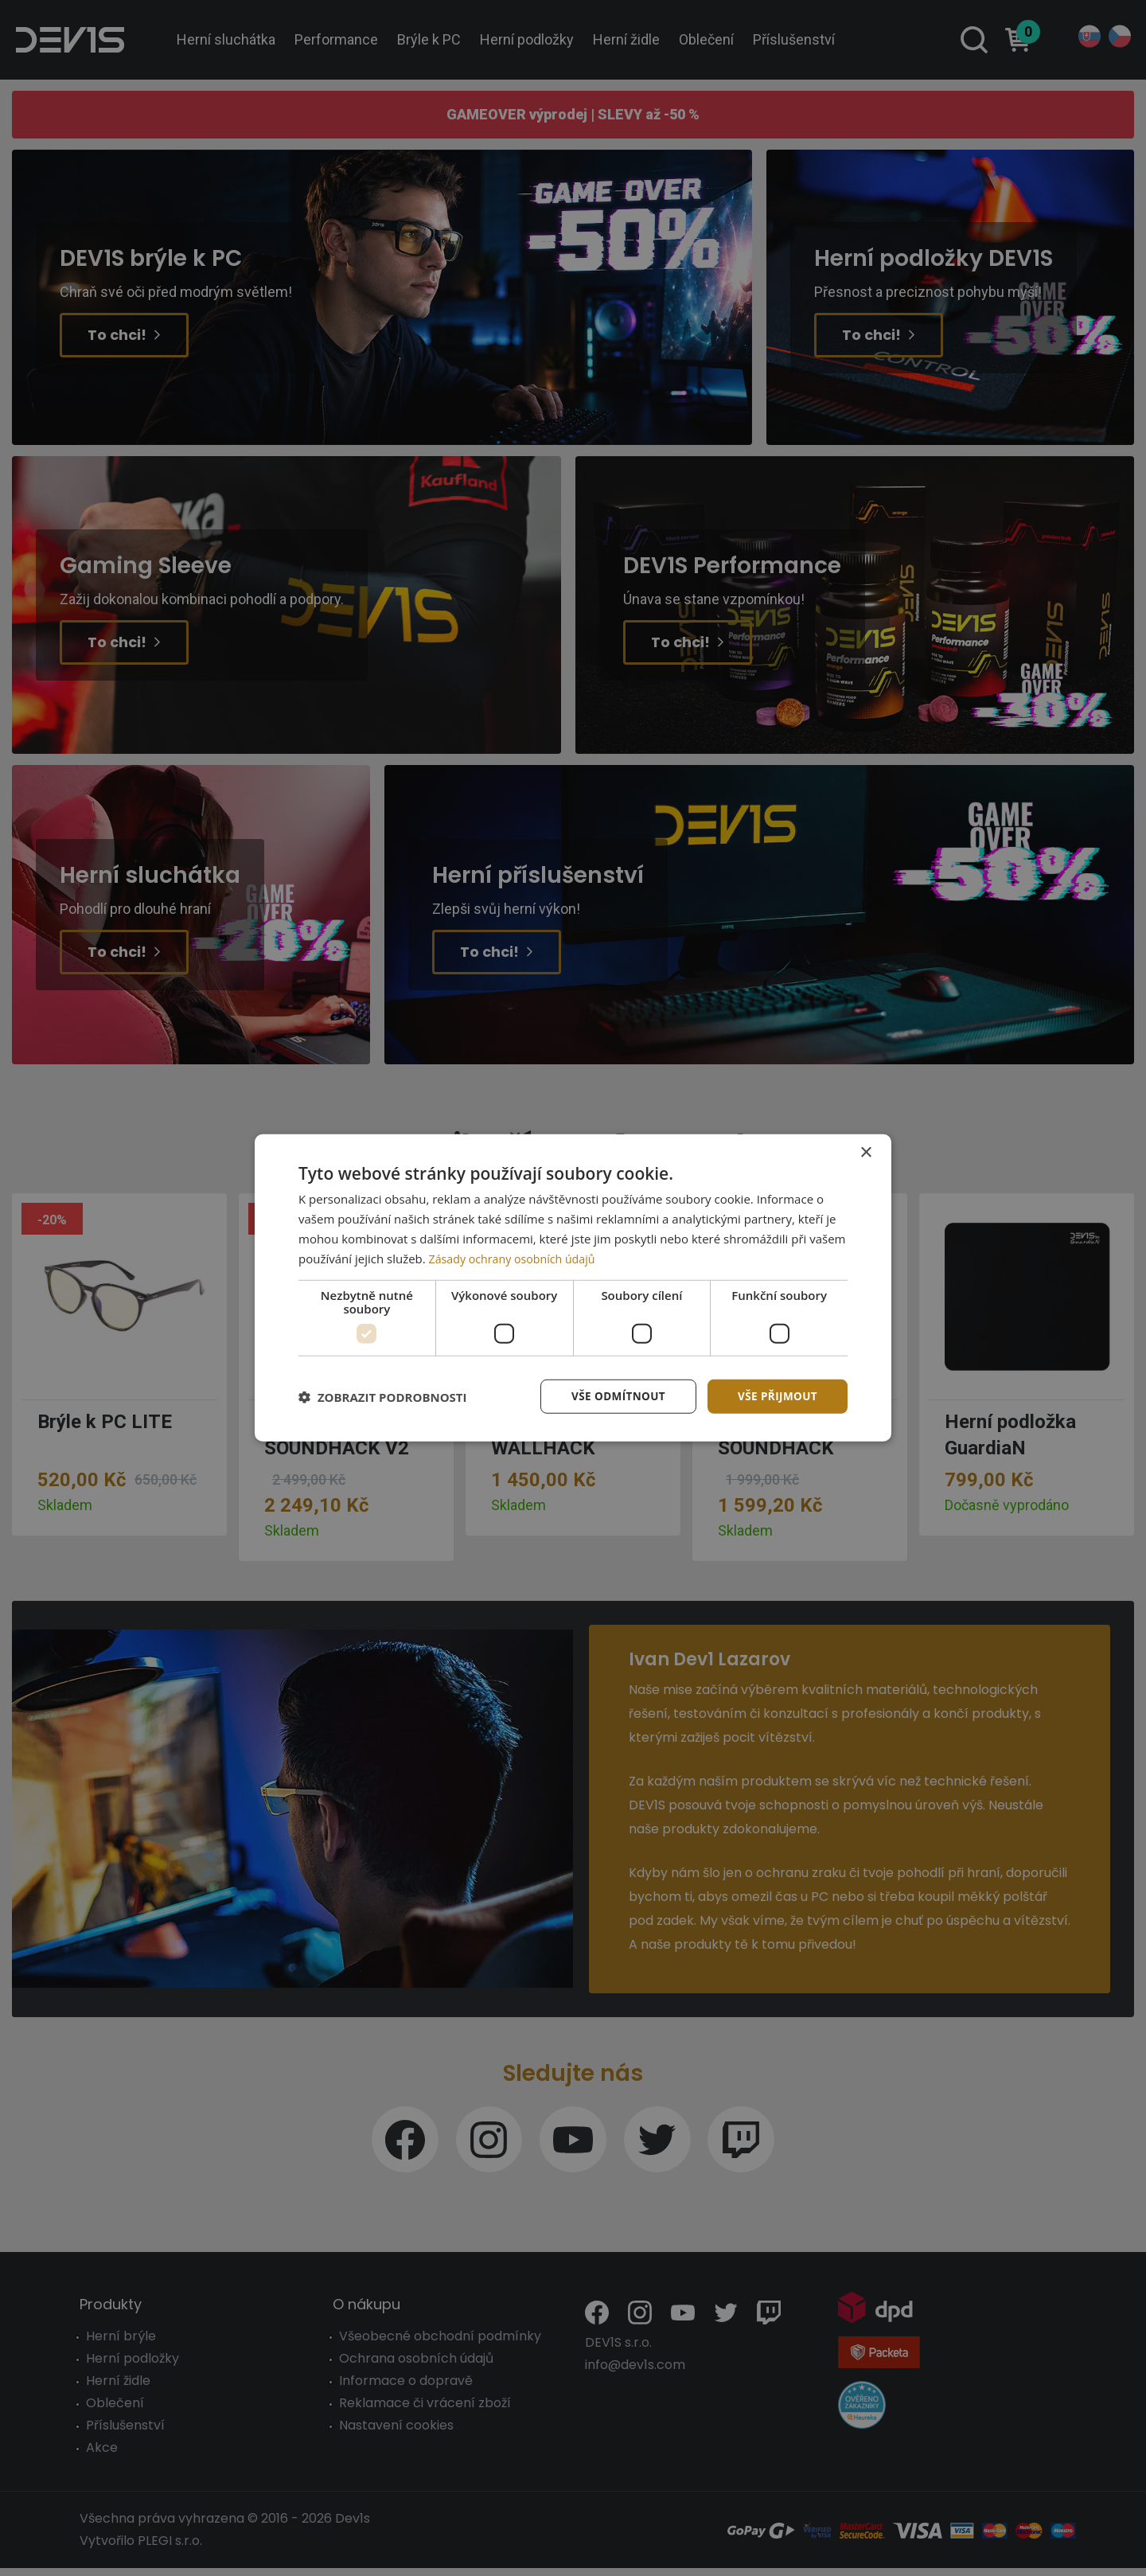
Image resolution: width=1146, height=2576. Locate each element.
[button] (382, 1397)
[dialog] (573, 1288)
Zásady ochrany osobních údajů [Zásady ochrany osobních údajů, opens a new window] (517, 1258)
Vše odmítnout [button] (613, 1395)
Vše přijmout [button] (776, 1395)
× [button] (865, 1152)
